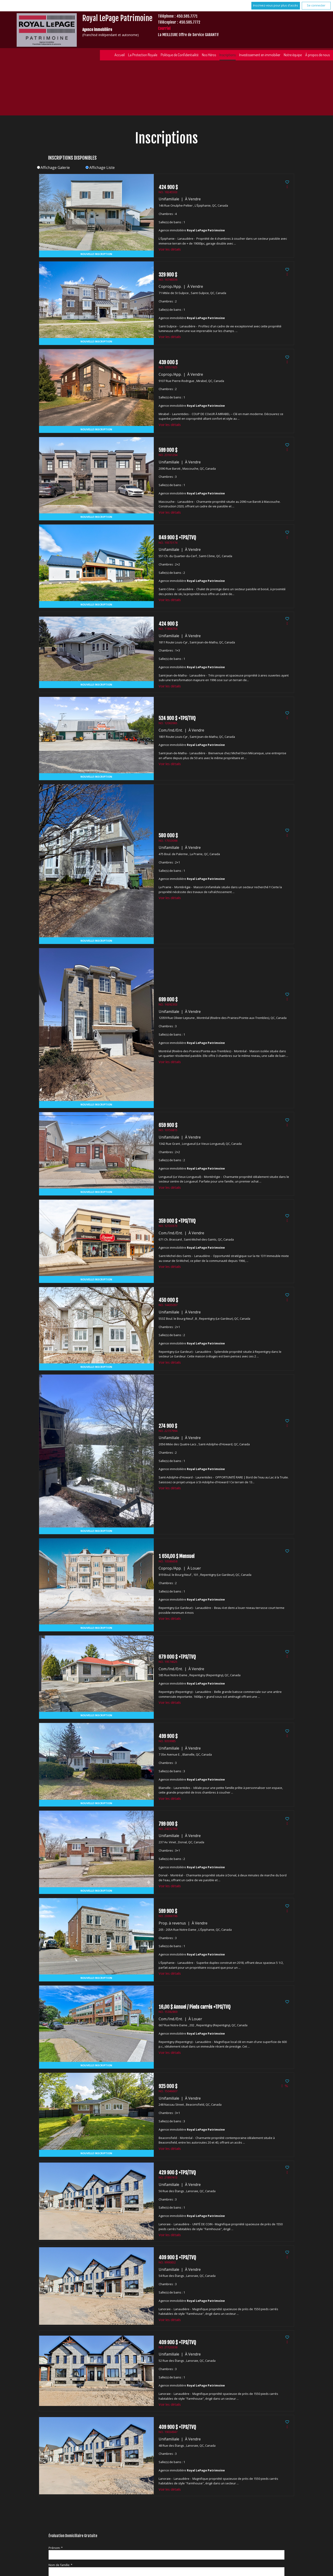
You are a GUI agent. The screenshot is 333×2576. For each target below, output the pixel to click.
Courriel (164, 28)
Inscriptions (227, 55)
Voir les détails (170, 249)
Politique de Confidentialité (179, 55)
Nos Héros (209, 55)
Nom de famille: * (60, 2565)
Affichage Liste (102, 167)
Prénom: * (56, 2548)
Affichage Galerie (55, 167)
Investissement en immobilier (259, 55)
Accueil (119, 55)
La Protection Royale (142, 55)
